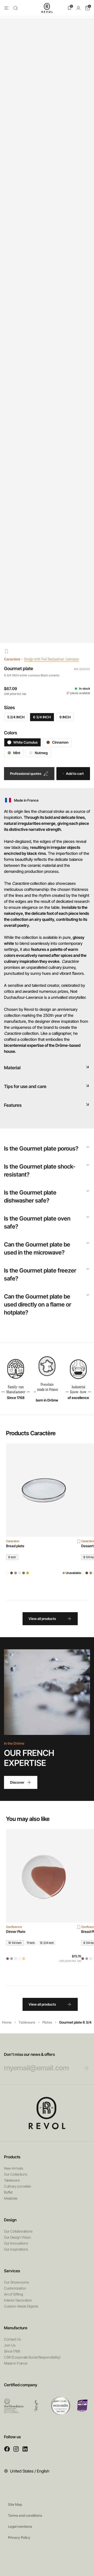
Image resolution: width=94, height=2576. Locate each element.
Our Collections (15, 2174)
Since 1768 (12, 2351)
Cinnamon (57, 742)
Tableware (27, 2022)
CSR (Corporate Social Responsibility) (32, 2357)
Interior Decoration (18, 2300)
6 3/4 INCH (42, 717)
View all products (50, 1618)
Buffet (8, 2192)
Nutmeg (38, 753)
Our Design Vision (17, 2237)
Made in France (15, 2363)
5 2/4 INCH (16, 717)
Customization (15, 2288)
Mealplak (11, 2198)
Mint (13, 753)
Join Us (10, 2345)
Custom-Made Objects (21, 2306)
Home (7, 2022)
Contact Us (12, 2339)
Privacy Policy (19, 2537)
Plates (47, 2022)
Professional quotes (29, 773)
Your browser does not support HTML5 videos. (47, 1692)
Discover (20, 1782)
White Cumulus (22, 742)
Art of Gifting (13, 2294)
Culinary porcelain (17, 2186)
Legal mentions (20, 2526)
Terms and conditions (25, 2515)
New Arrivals (13, 2168)
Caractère (12, 659)
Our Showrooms (16, 2282)
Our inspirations (16, 2249)
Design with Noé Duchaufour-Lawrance (55, 659)
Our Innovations (16, 2243)
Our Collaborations (18, 2231)
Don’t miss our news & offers (42, 2062)
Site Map (15, 2504)
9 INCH (65, 717)
